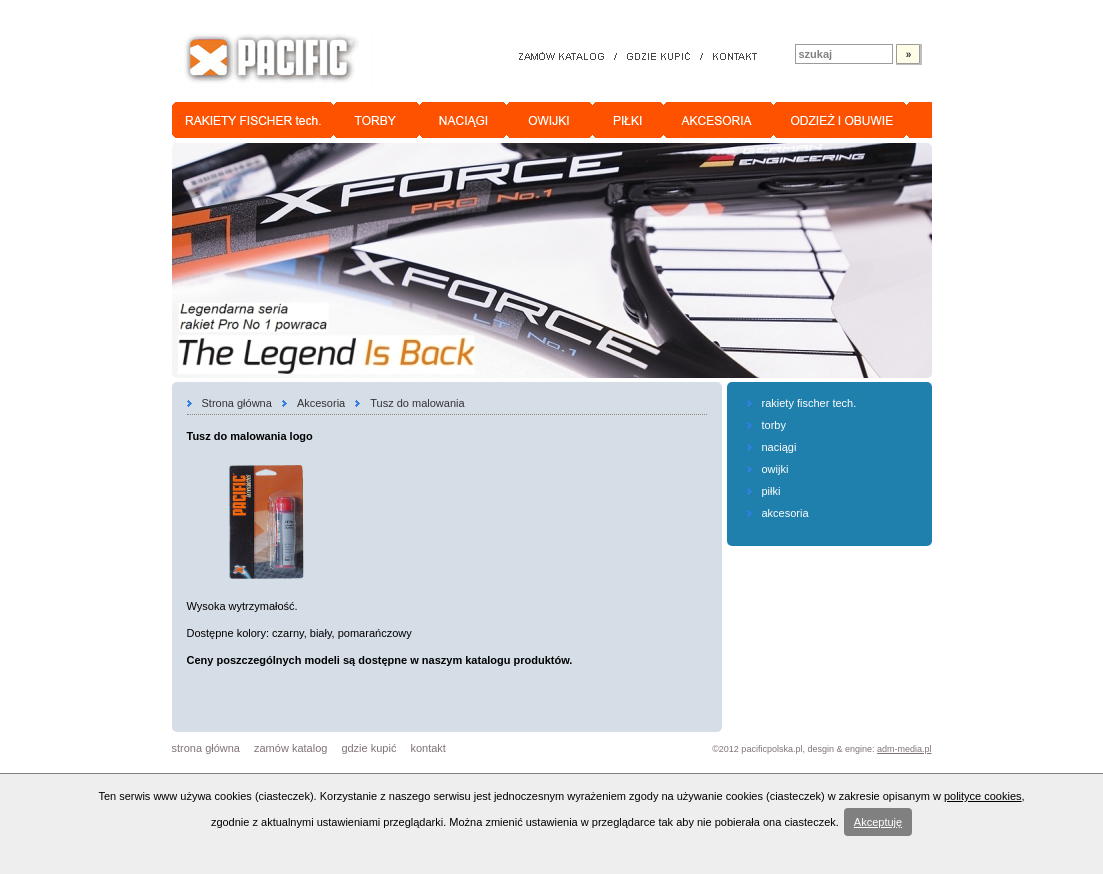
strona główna (206, 748)
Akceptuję (878, 822)
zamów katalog (290, 748)
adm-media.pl (904, 749)
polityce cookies (983, 796)
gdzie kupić (368, 748)
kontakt (427, 748)
